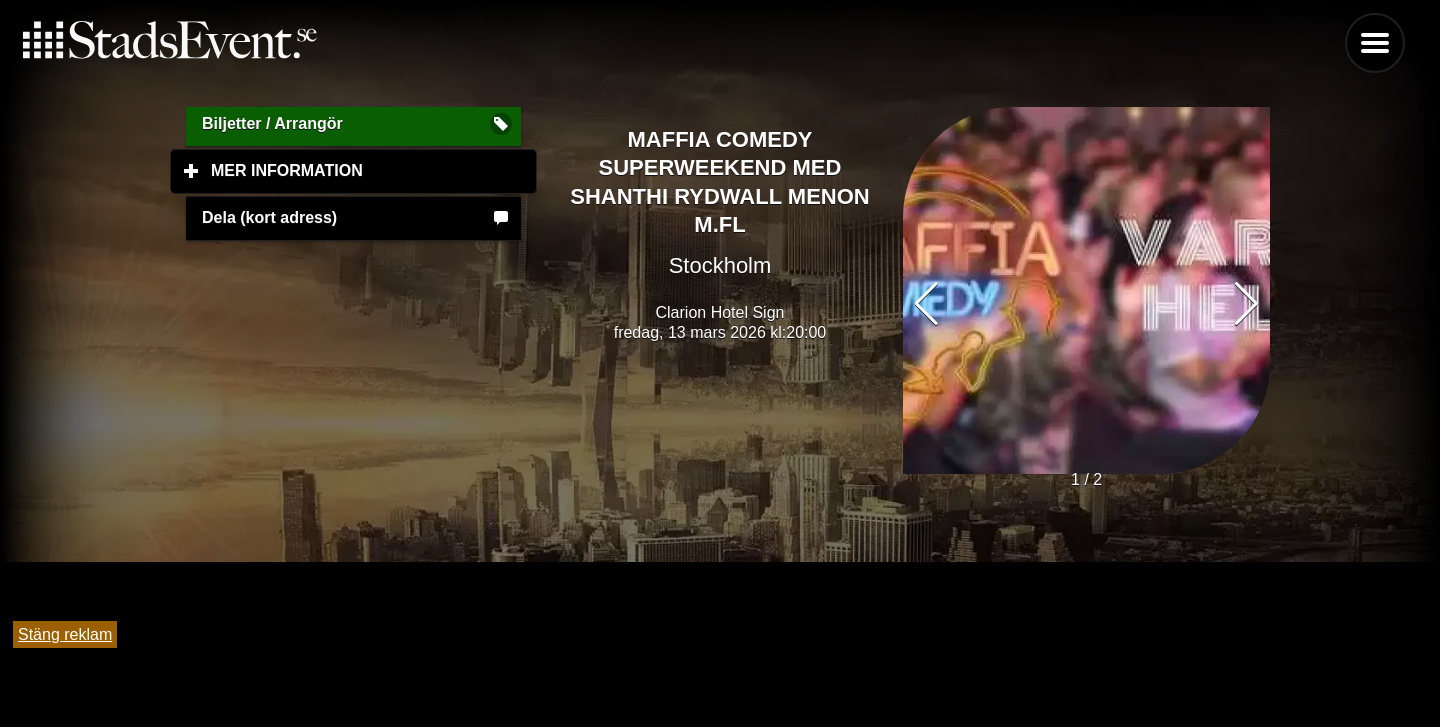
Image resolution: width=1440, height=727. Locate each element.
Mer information (374, 170)
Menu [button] (1375, 43)
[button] (1246, 304)
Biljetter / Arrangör (272, 123)
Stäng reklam (65, 634)
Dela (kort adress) (269, 217)
